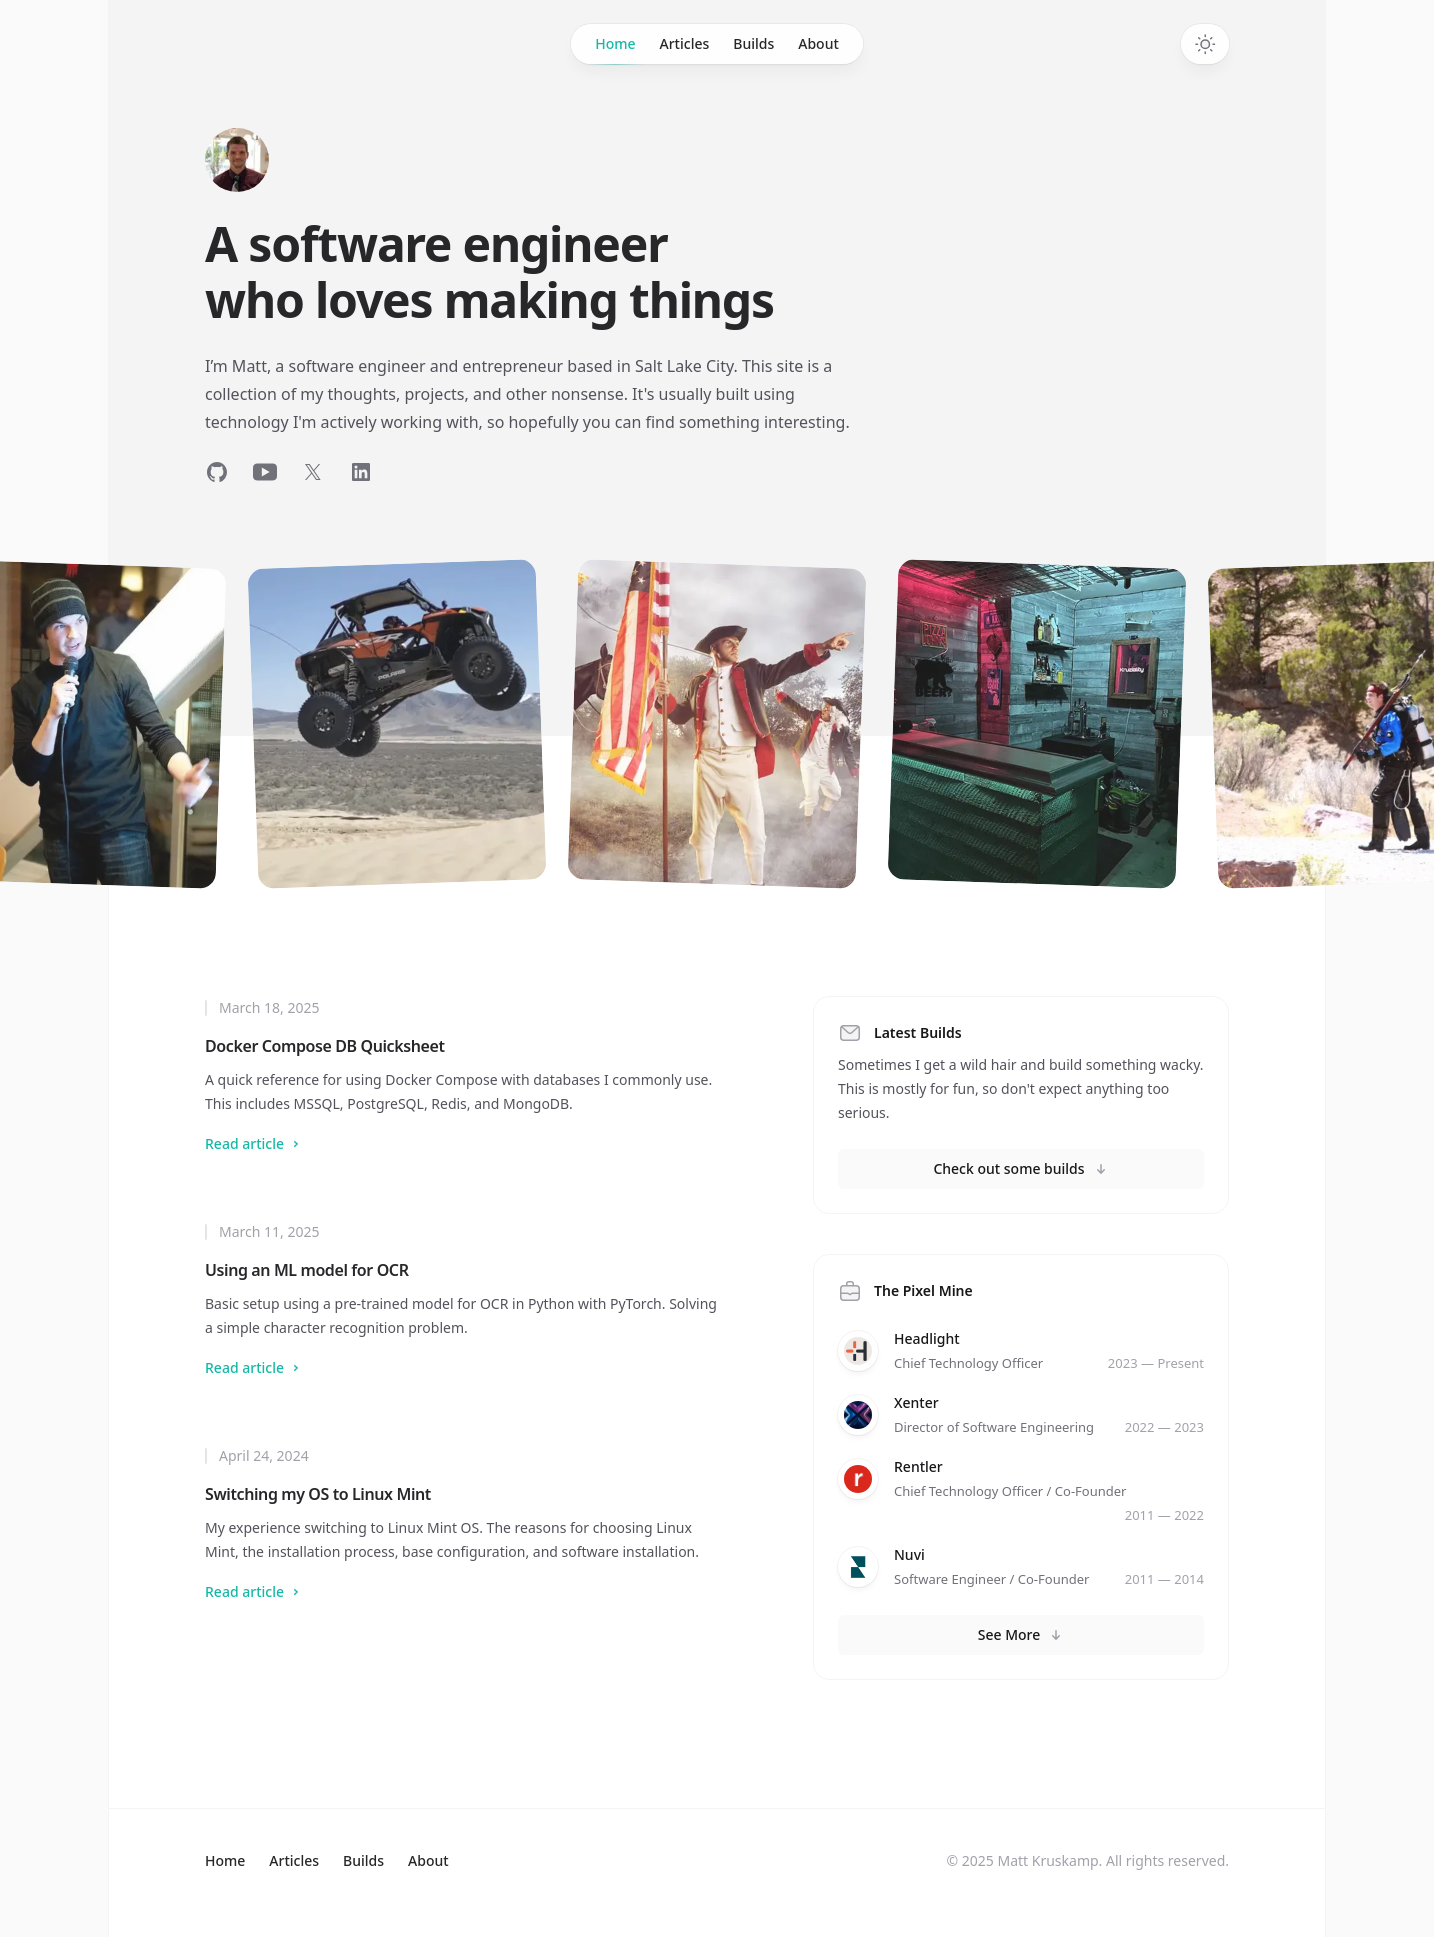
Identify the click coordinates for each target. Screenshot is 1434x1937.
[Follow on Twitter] (313, 472)
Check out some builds (1020, 1168)
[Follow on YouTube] (265, 472)
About (818, 43)
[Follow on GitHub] (217, 472)
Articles (685, 43)
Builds (753, 43)
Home (615, 49)
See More (1021, 1634)
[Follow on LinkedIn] (361, 472)
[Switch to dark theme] (1205, 44)
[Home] (237, 160)
